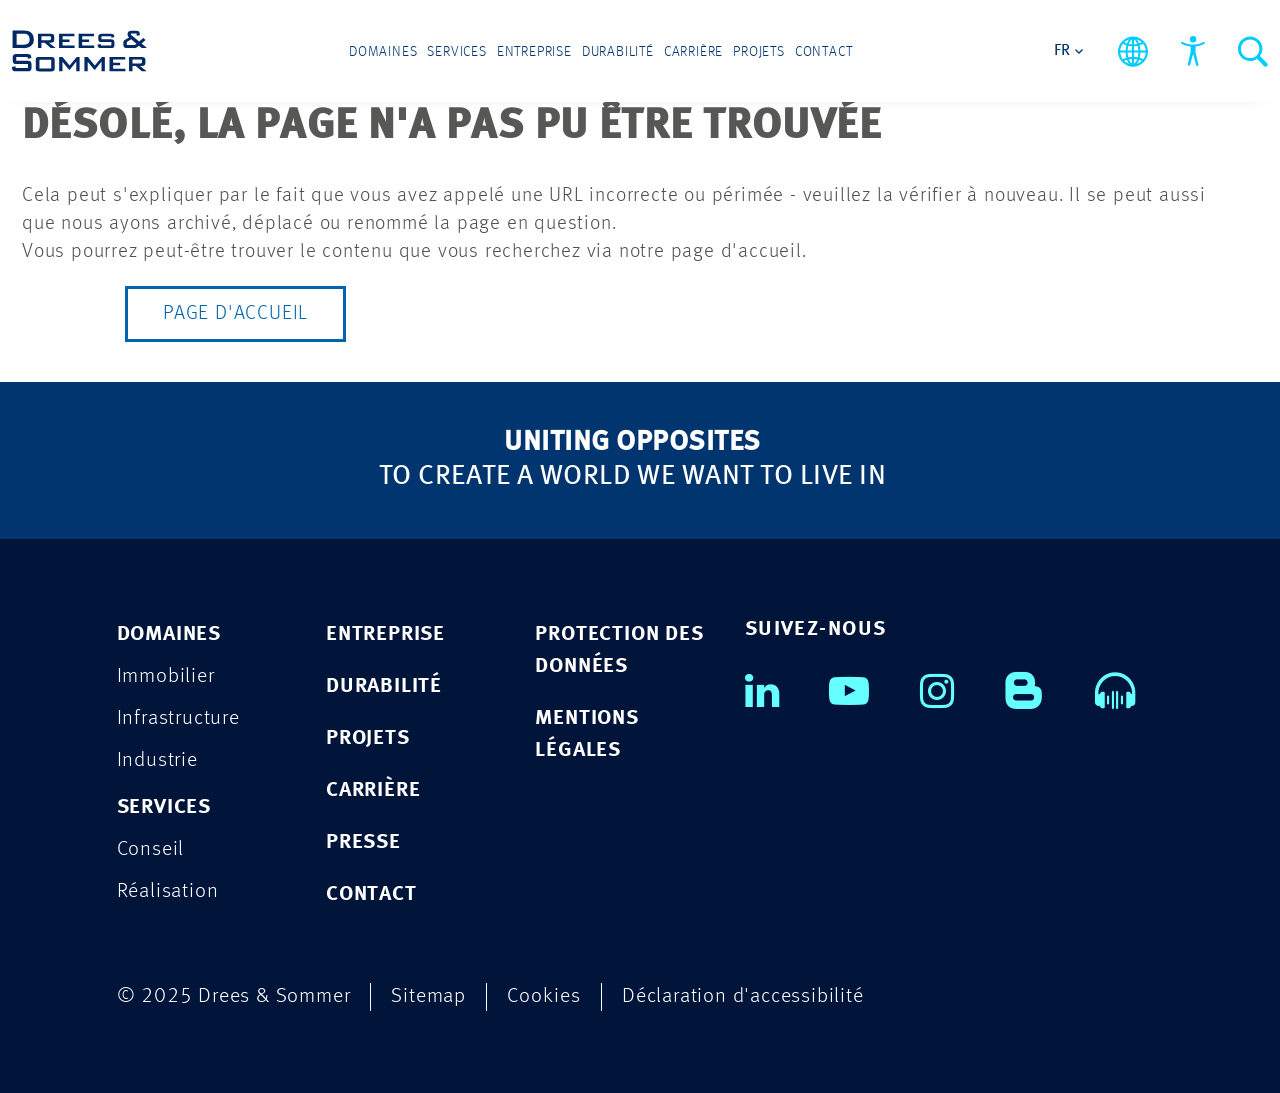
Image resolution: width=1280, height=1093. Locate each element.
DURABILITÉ (384, 686)
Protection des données (619, 650)
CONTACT (371, 894)
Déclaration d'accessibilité (743, 996)
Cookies (544, 996)
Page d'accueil (235, 314)
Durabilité (618, 52)
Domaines (383, 52)
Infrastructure (178, 718)
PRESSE (363, 842)
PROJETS (368, 738)
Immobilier (166, 676)
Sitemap (428, 996)
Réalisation (168, 891)
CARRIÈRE (373, 790)
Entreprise (534, 52)
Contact (824, 52)
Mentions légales (586, 734)
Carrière (693, 52)
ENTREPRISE (385, 634)
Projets (759, 52)
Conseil (151, 849)
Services (456, 52)
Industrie (157, 760)
